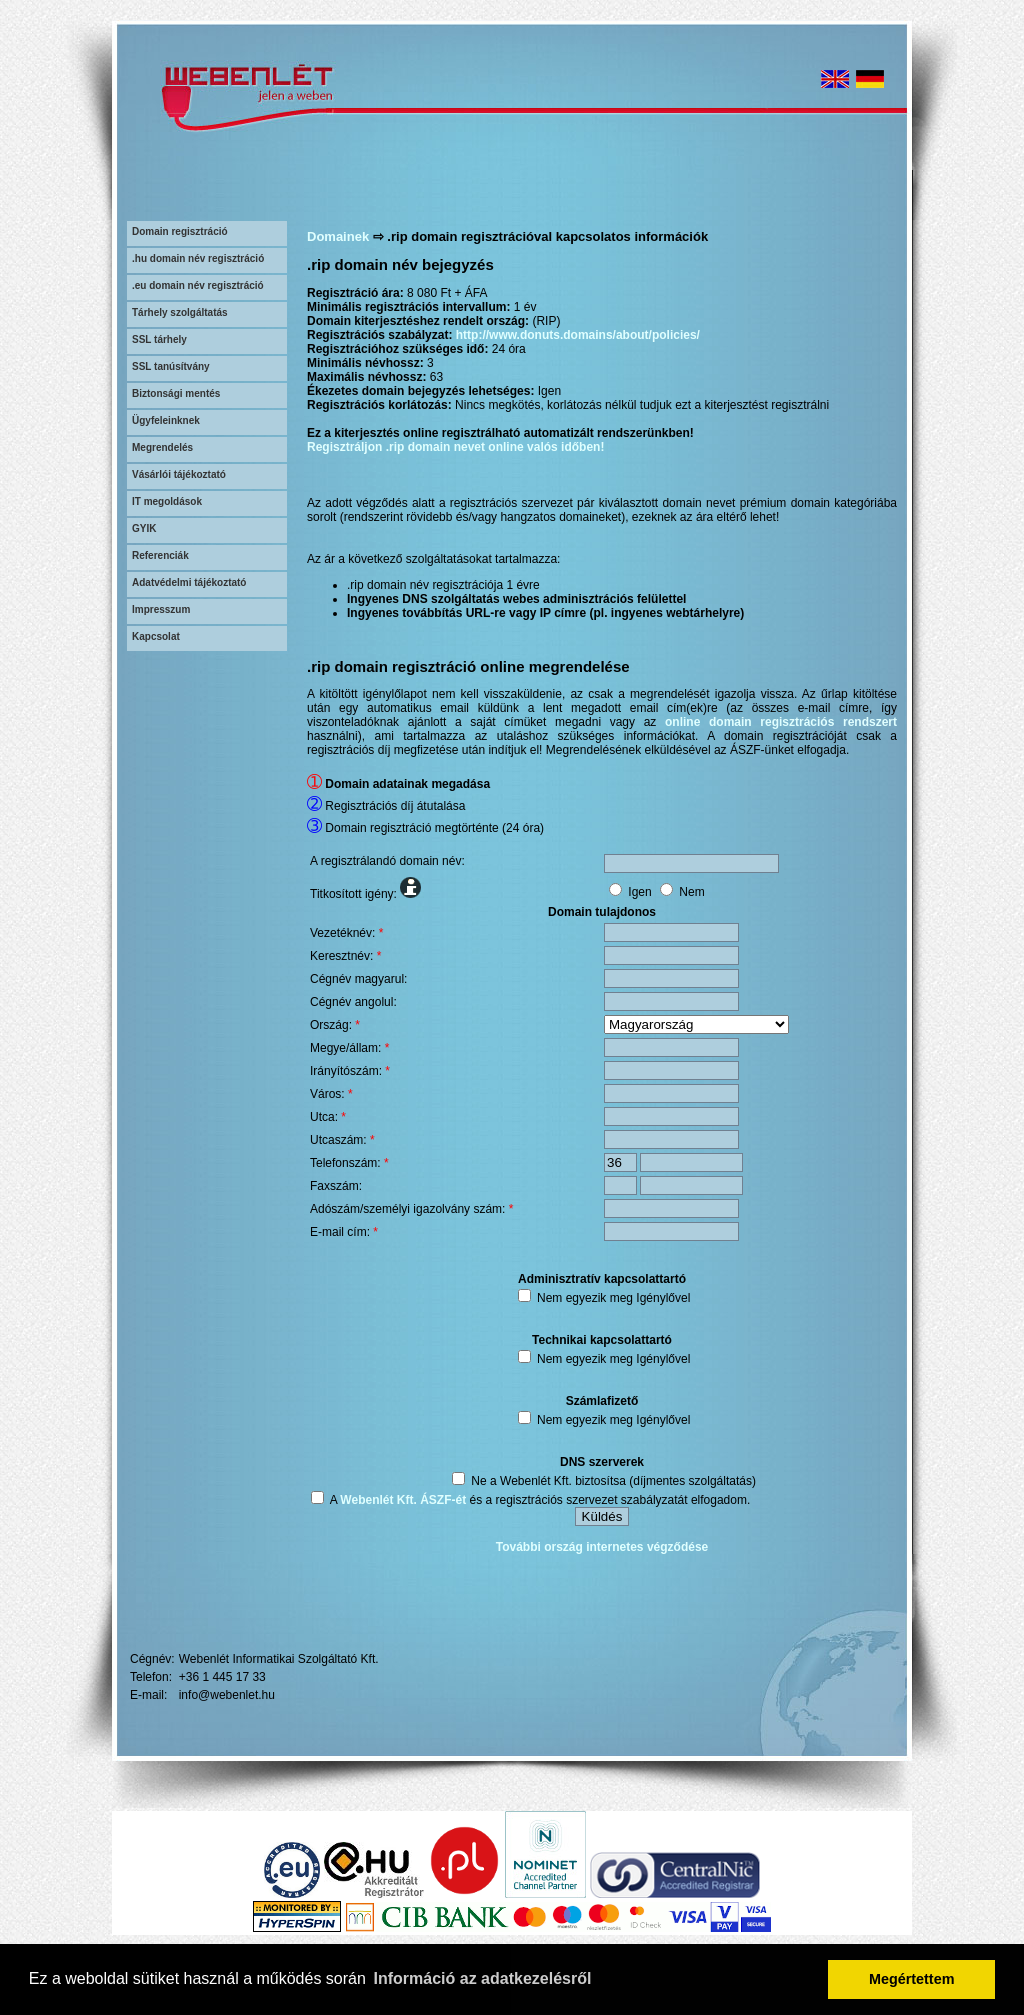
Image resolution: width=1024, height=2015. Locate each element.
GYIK (144, 528)
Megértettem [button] (912, 1979)
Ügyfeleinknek (166, 420)
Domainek (338, 236)
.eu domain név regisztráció (198, 285)
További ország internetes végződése (602, 1547)
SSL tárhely (159, 339)
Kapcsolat (156, 636)
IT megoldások (167, 501)
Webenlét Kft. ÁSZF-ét (403, 1500)
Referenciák (160, 555)
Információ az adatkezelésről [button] (483, 1978)
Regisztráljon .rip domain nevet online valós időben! (455, 447)
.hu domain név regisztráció (198, 258)
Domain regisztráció (180, 231)
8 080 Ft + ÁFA (447, 293)
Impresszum (161, 609)
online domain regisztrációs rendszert (781, 722)
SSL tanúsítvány (171, 366)
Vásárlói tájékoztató (179, 474)
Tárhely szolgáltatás (180, 312)
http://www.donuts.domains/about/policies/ (578, 335)
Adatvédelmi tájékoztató (189, 582)
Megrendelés (162, 447)
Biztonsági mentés (176, 393)
